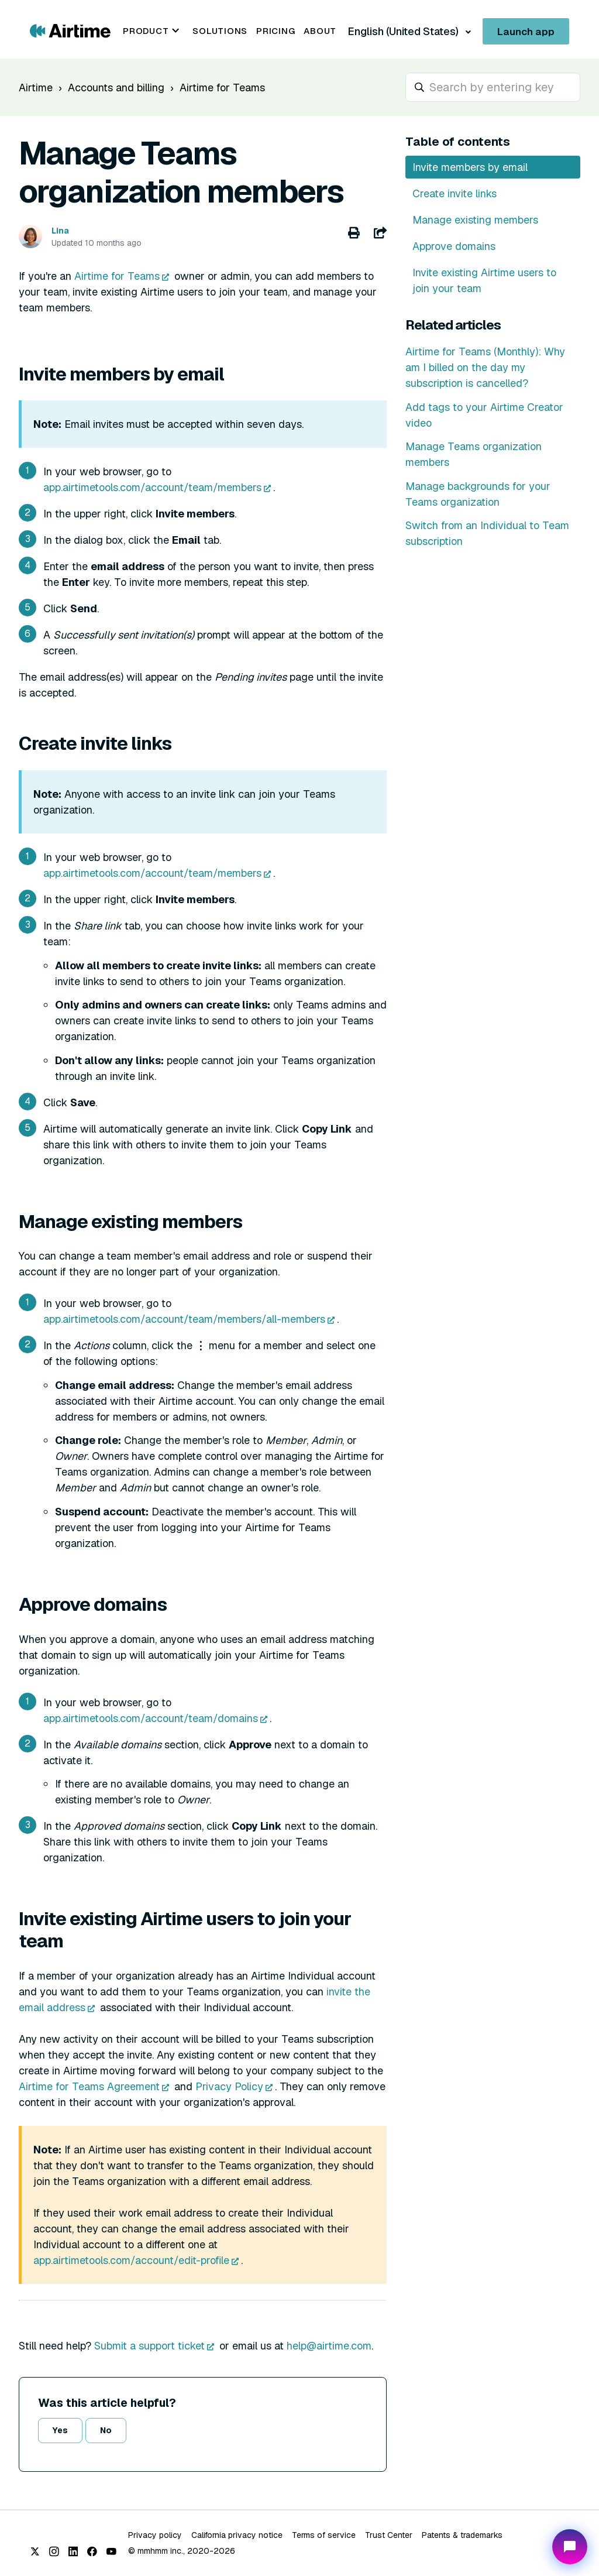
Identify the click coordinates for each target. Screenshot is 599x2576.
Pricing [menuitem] (275, 30)
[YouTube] (111, 2551)
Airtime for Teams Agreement (89, 2086)
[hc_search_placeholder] (492, 87)
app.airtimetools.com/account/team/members (152, 487)
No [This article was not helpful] (106, 2430)
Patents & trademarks (462, 2535)
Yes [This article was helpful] (60, 2430)
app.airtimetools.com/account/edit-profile (131, 2260)
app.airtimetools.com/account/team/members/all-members (184, 1319)
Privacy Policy (229, 2086)
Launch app (526, 31)
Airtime (36, 87)
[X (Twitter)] (35, 2551)
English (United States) (404, 31)
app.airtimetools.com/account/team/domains (150, 1718)
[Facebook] (92, 2551)
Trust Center (388, 2535)
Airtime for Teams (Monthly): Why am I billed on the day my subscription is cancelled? (485, 367)
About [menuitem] (320, 30)
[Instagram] (54, 2551)
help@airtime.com (329, 2345)
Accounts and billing (116, 87)
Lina (60, 230)
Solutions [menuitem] (219, 30)
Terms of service (324, 2535)
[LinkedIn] (73, 2551)
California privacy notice (237, 2535)
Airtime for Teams (222, 87)
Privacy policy (155, 2535)
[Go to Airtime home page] (70, 30)
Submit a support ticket (149, 2345)
